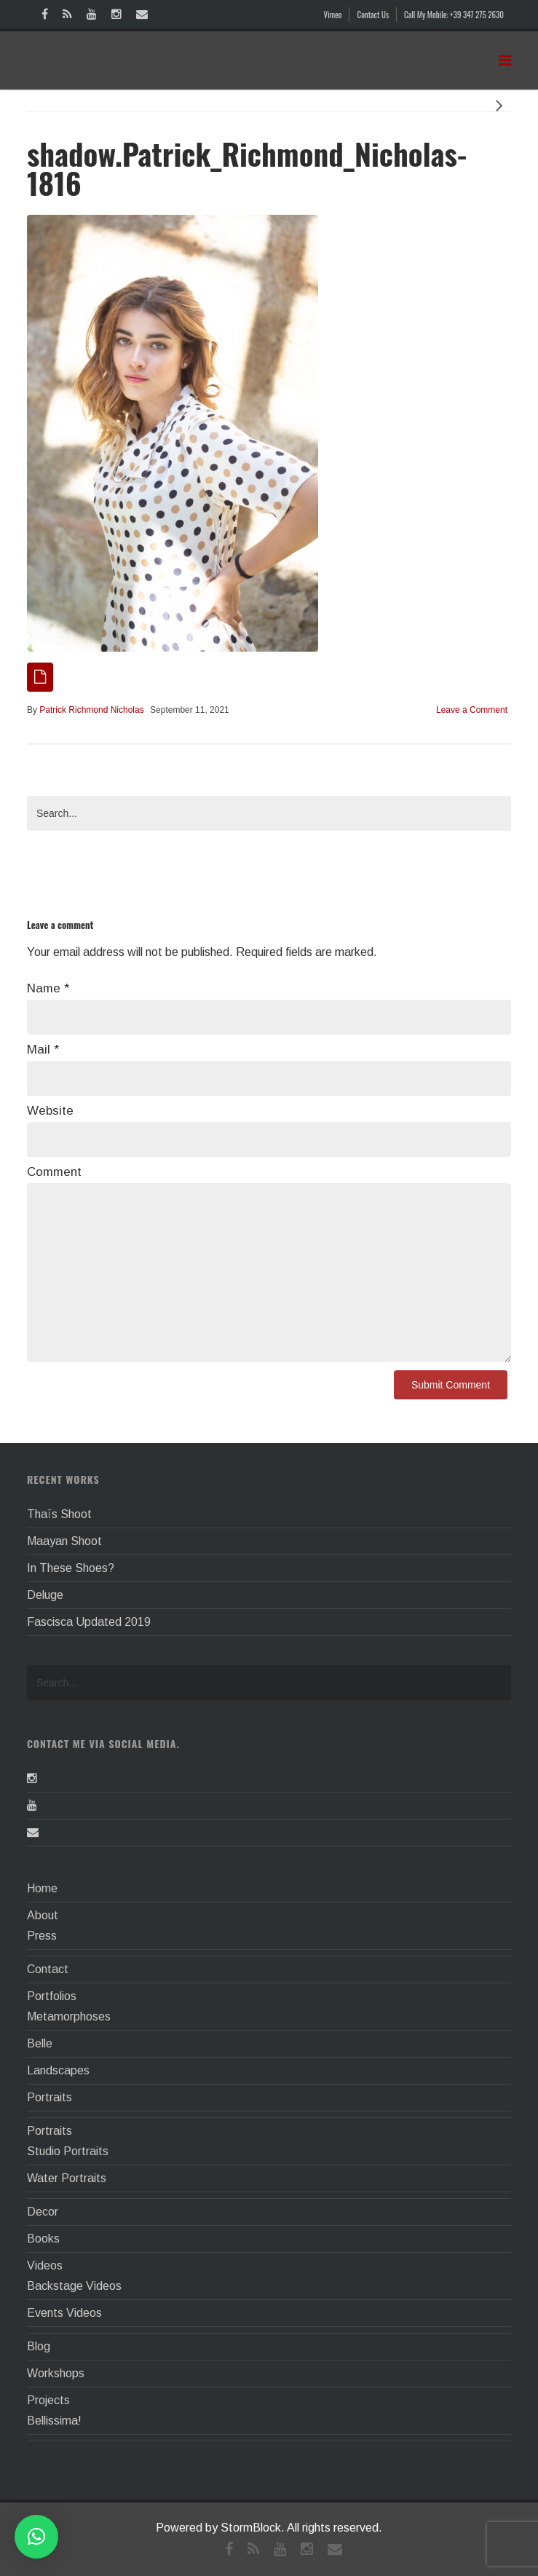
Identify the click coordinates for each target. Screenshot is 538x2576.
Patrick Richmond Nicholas (91, 710)
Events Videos (64, 2313)
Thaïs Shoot (59, 1514)
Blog (38, 2346)
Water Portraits (66, 2178)
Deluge (45, 1595)
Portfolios (51, 1996)
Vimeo (333, 14)
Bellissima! (54, 2420)
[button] (36, 2537)
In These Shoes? (70, 1568)
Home (42, 1888)
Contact (47, 1969)
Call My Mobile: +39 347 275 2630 (454, 14)
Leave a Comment (471, 710)
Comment (54, 1172)
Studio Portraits (67, 2151)
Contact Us (373, 14)
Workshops (55, 2373)
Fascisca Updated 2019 (89, 1622)
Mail (43, 1049)
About (42, 1915)
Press (42, 1935)
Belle (39, 2043)
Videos (45, 2265)
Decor (42, 2211)
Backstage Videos (74, 2286)
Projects (48, 2400)
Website (50, 1111)
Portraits (49, 2097)
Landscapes (58, 2070)
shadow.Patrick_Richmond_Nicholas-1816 (247, 168)
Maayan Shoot (64, 1541)
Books (43, 2238)
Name (48, 988)
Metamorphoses (69, 2016)
